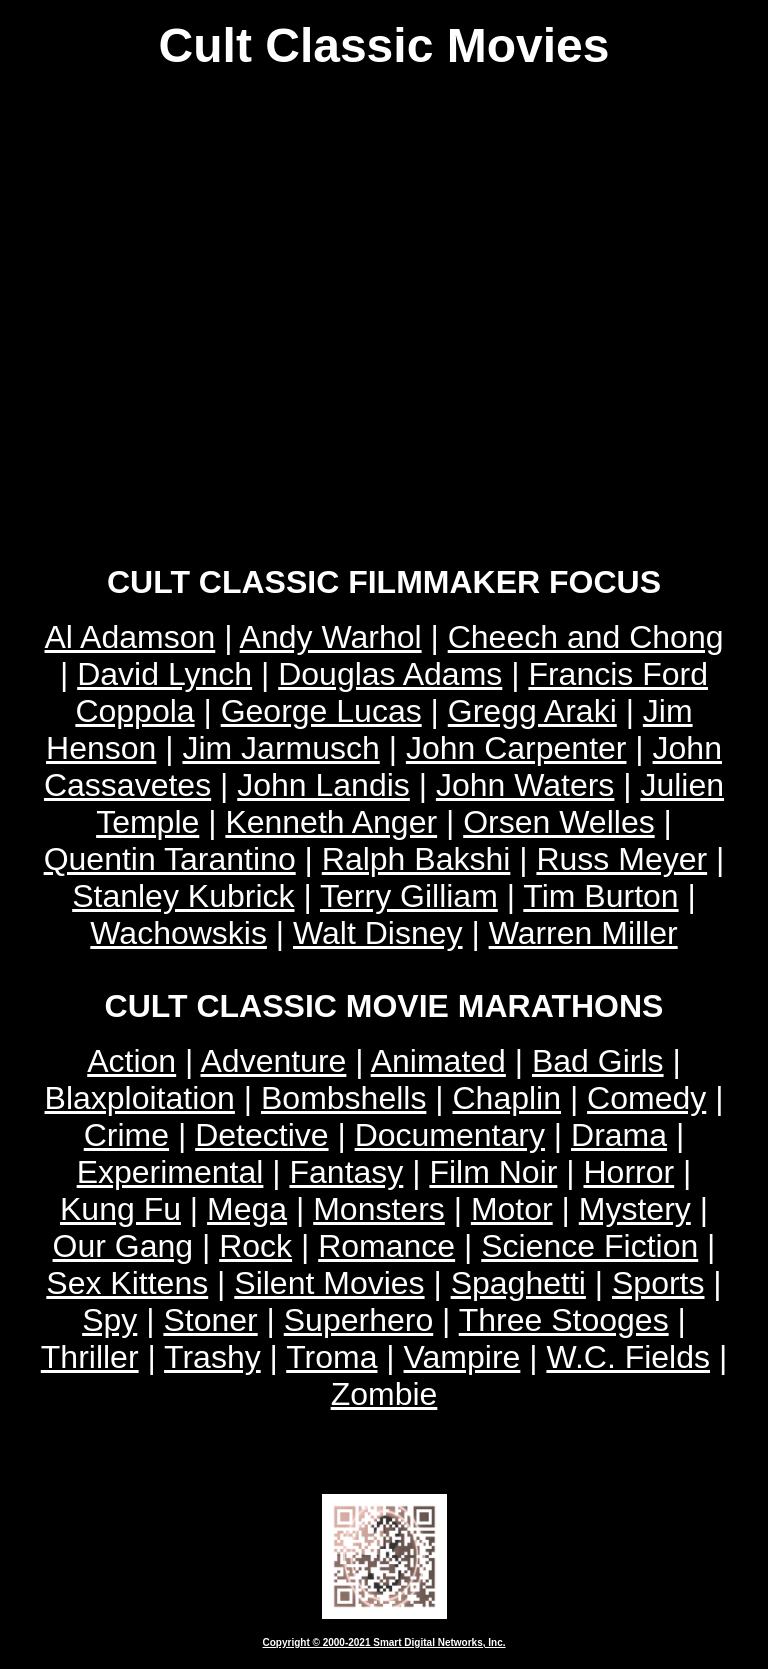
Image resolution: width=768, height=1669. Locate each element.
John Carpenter (516, 748)
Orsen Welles (558, 822)
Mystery (635, 1209)
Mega (247, 1209)
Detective (261, 1135)
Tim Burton (600, 896)
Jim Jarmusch (280, 748)
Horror (628, 1172)
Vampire (462, 1357)
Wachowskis (178, 933)
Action (131, 1061)
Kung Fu (120, 1209)
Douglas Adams (390, 674)
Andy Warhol (331, 637)
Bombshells (343, 1098)
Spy (109, 1320)
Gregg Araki (532, 711)
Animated (438, 1061)
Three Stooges (564, 1320)
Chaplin (506, 1098)
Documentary (450, 1135)
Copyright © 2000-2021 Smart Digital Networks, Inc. (384, 1642)
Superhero (358, 1320)
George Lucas (321, 711)
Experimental (170, 1172)
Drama (619, 1135)
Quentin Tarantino (170, 859)
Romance (386, 1246)
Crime (126, 1135)
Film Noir (493, 1172)
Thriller (90, 1357)
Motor (512, 1209)
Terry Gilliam (409, 896)
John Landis (323, 785)
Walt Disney (378, 933)
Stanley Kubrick (183, 896)
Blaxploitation (140, 1098)
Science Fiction (589, 1246)
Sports (658, 1283)
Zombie (384, 1394)
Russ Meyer (621, 859)
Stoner (210, 1320)
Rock (255, 1246)
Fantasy (346, 1172)
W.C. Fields (628, 1357)
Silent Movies (329, 1283)
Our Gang (123, 1246)
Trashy (212, 1357)
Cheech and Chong (586, 637)
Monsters (379, 1209)
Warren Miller (583, 933)
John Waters (525, 785)
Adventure (273, 1061)
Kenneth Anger (331, 822)
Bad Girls (598, 1061)
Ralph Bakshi (416, 859)
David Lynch (164, 674)
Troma (331, 1357)
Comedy (646, 1098)
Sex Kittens (127, 1283)
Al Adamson (130, 637)
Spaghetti (518, 1283)
